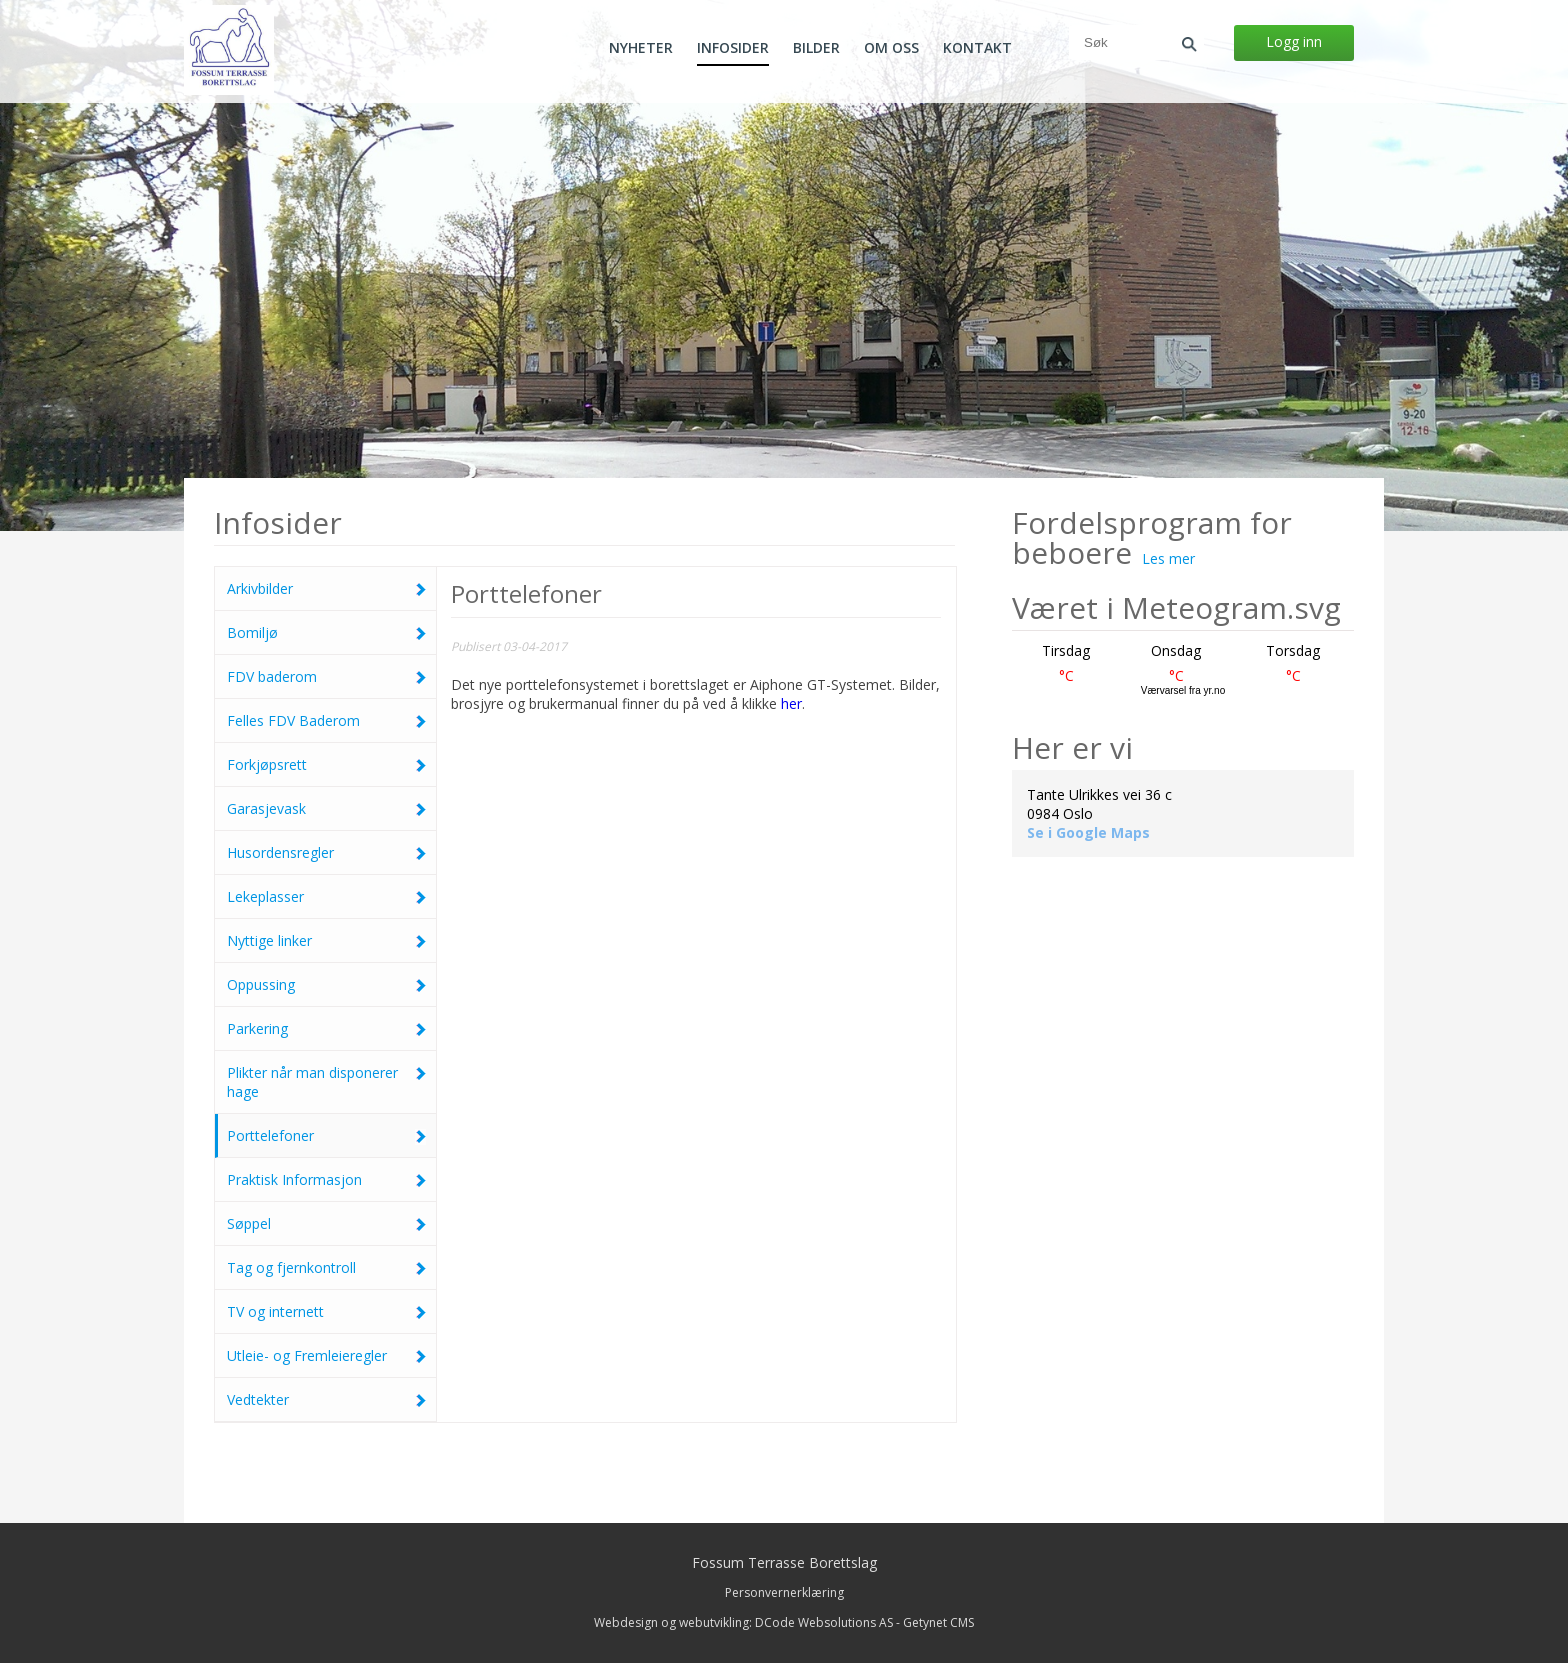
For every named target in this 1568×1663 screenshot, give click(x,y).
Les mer (1168, 558)
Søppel (326, 1223)
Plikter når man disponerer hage (326, 1082)
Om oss (891, 48)
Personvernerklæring (784, 1592)
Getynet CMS (938, 1622)
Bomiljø (326, 632)
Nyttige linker (326, 940)
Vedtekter (326, 1399)
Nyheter (641, 48)
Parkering (326, 1028)
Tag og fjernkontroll (326, 1267)
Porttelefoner (326, 1135)
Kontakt (977, 48)
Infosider (733, 48)
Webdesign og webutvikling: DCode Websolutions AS (743, 1622)
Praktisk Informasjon (326, 1179)
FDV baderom (326, 676)
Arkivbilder (326, 588)
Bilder (816, 48)
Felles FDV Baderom (326, 720)
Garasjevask (326, 808)
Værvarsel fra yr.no (1183, 690)
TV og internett (326, 1311)
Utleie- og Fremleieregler (326, 1355)
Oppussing (326, 984)
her (791, 703)
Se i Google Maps (1088, 832)
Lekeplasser (326, 896)
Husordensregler (326, 852)
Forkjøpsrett (326, 764)
